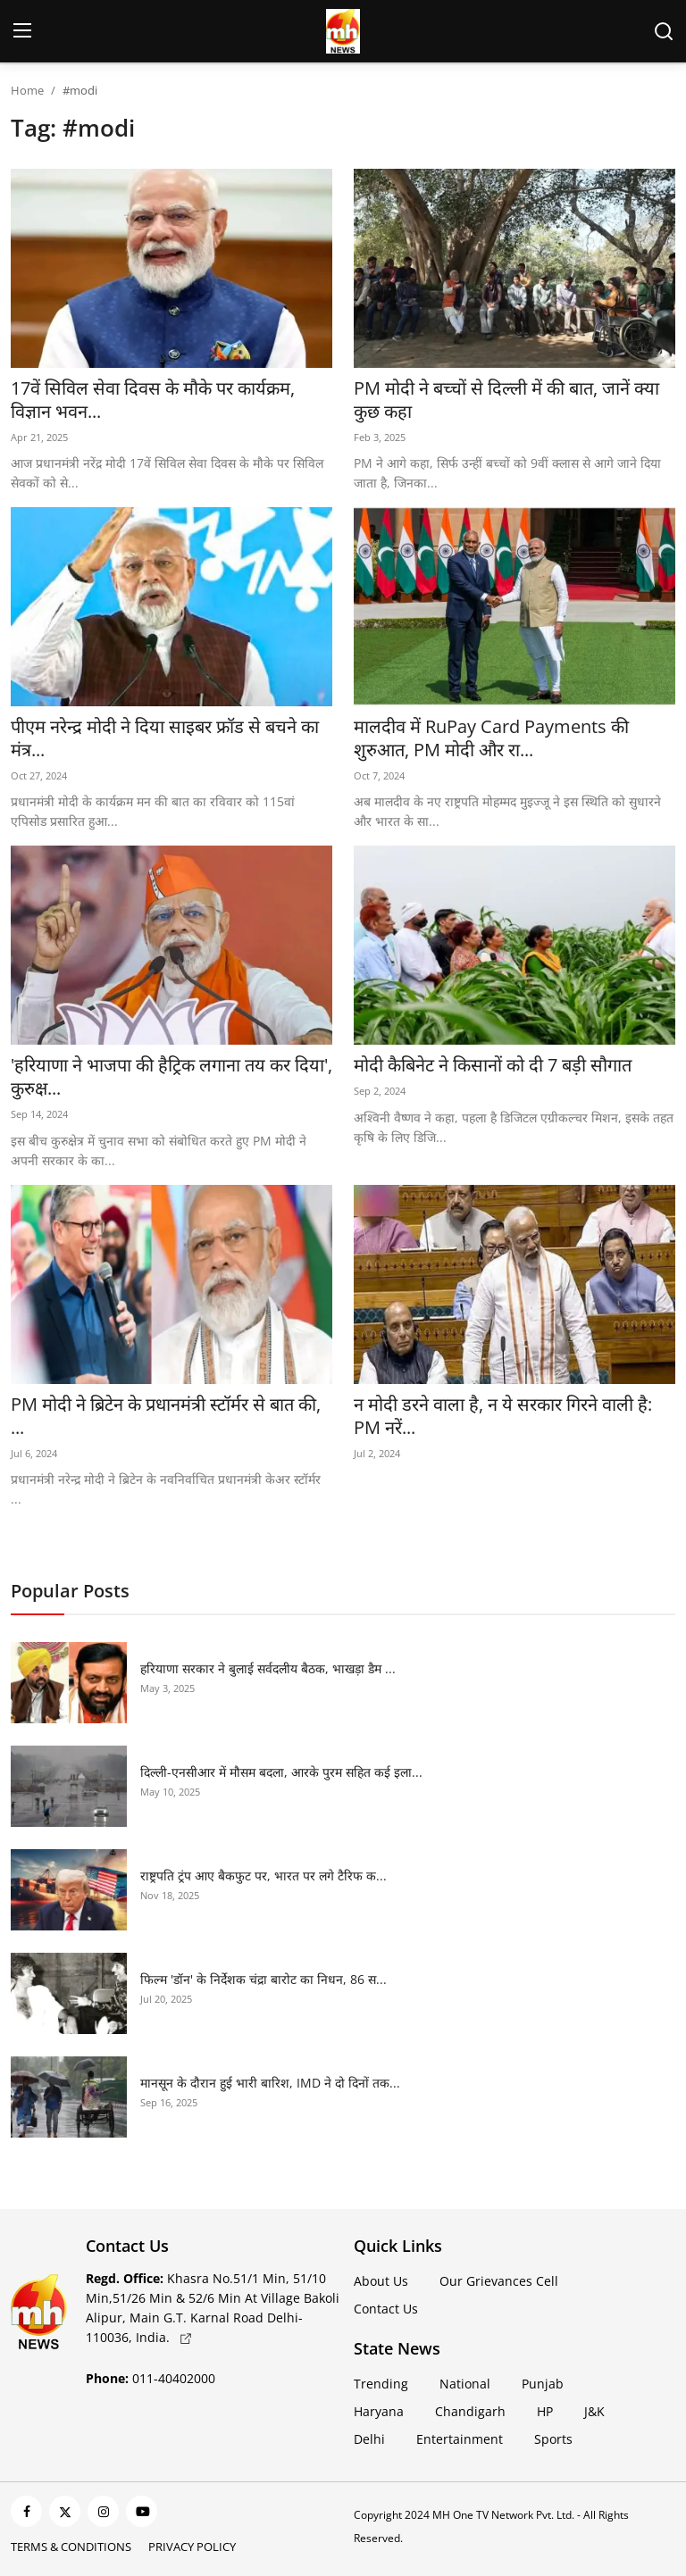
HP (545, 2411)
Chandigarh (470, 2411)
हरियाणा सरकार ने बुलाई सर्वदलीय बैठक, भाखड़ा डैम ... (268, 1668)
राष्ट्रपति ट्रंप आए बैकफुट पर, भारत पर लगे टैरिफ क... (263, 1875)
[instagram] (103, 2511)
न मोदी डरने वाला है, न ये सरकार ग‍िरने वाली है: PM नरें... (503, 1416)
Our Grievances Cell (498, 2280)
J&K (594, 2411)
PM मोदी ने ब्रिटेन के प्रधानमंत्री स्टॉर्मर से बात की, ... (166, 1416)
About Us (381, 2280)
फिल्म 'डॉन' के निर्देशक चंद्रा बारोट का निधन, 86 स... (263, 1979)
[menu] (22, 31)
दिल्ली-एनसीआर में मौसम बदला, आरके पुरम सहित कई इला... (281, 1771)
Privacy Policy (192, 2546)
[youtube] (141, 2511)
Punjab (543, 2383)
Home (27, 90)
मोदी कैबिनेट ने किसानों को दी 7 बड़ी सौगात (493, 1065)
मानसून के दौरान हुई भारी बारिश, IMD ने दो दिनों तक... (270, 2082)
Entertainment (459, 2438)
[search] (663, 31)
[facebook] (26, 2511)
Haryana (379, 2411)
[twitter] (64, 2511)
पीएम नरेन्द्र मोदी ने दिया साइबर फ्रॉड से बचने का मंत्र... (165, 738)
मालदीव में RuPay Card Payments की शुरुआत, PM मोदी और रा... (491, 738)
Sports (553, 2438)
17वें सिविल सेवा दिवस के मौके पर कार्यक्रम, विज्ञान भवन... (153, 400)
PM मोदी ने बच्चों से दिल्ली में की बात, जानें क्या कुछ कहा (506, 400)
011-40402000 (150, 2378)
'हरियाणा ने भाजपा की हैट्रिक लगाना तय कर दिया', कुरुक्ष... (171, 1077)
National (464, 2383)
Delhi (369, 2438)
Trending (381, 2383)
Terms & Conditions (71, 2546)
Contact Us (386, 2308)
